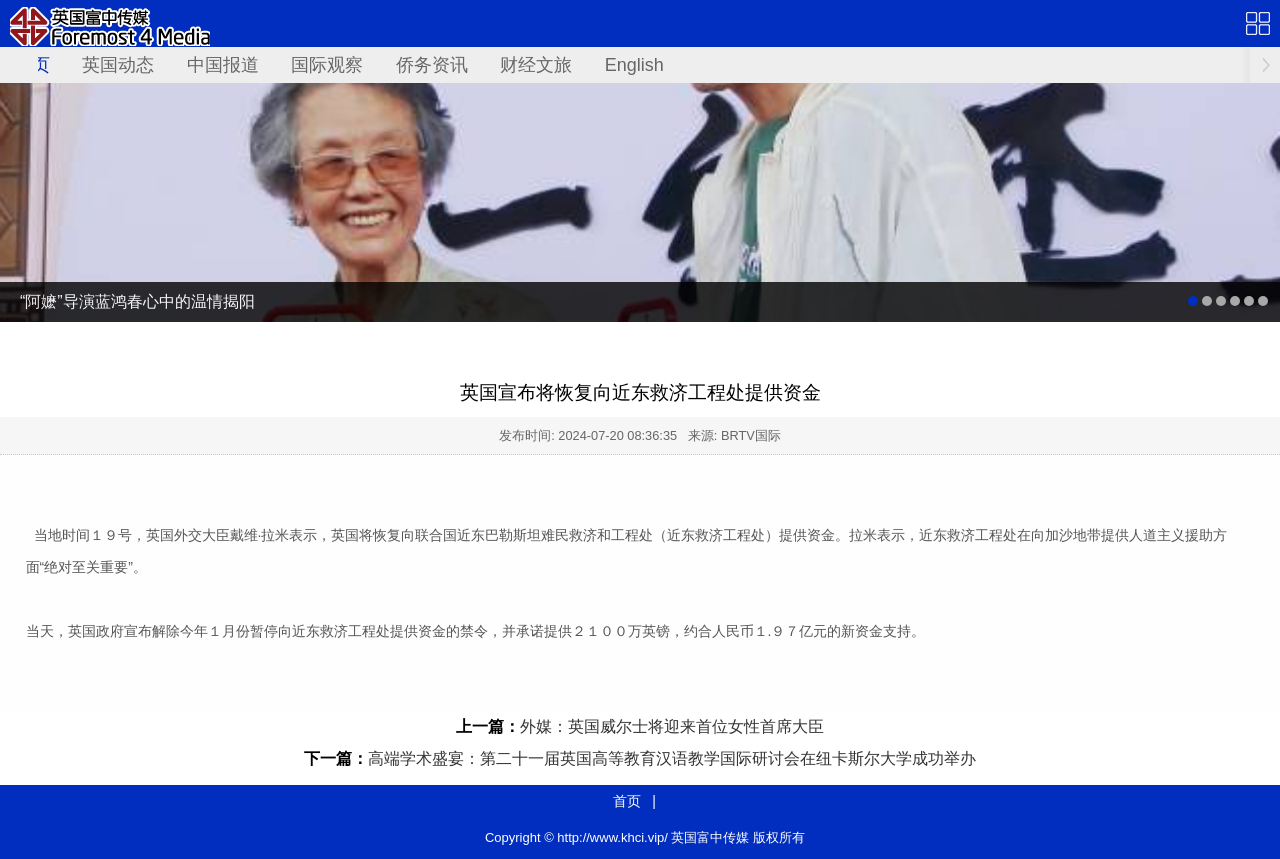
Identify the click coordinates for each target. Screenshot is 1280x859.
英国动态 (118, 65)
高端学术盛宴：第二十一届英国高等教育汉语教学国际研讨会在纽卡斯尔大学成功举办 (672, 758)
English (634, 65)
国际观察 (327, 65)
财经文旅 (536, 65)
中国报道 (223, 65)
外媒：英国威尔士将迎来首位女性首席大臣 (672, 726)
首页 (627, 801)
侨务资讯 (432, 65)
